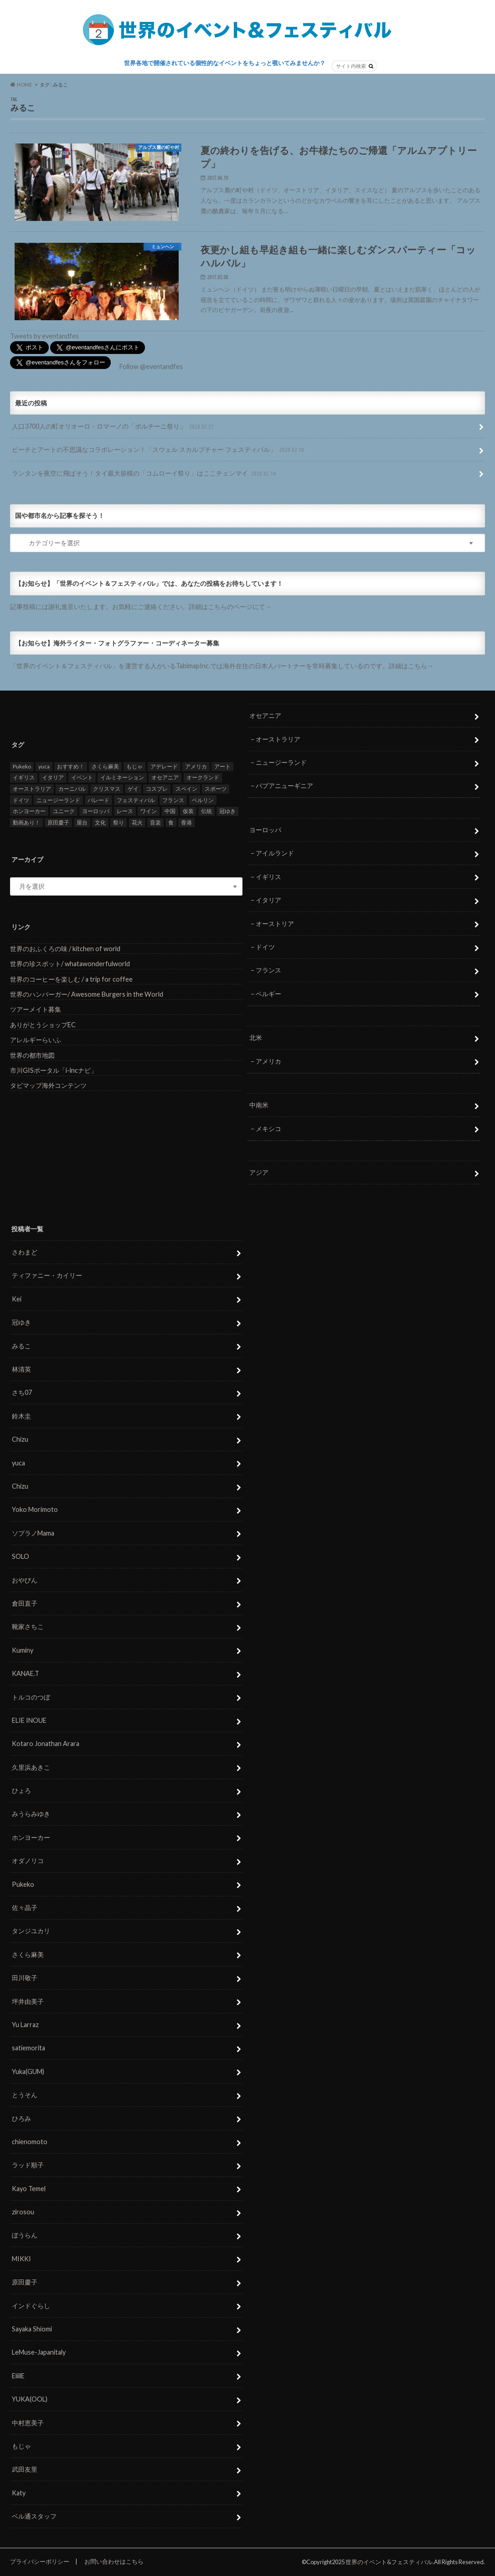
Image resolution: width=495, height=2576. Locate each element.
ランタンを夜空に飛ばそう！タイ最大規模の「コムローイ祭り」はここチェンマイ (145, 473)
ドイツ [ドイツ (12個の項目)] (21, 800)
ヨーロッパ (265, 830)
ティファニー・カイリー (47, 1276)
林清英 (21, 1369)
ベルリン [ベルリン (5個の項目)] (203, 800)
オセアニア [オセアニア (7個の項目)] (165, 777)
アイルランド (275, 853)
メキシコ (268, 1128)
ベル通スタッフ (34, 2516)
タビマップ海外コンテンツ (48, 1086)
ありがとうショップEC (43, 1025)
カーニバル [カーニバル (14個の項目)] (72, 788)
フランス (268, 970)
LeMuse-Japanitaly (39, 2352)
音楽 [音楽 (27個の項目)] (155, 822)
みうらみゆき (31, 1814)
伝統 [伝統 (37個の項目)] (206, 811)
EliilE (18, 2376)
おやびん (24, 1580)
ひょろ (21, 1790)
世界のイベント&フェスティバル (389, 2562)
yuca (18, 1463)
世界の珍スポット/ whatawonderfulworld (70, 964)
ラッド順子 (28, 2165)
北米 (255, 1038)
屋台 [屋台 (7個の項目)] (82, 822)
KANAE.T (25, 1673)
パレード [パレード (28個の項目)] (98, 800)
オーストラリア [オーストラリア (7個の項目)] (32, 788)
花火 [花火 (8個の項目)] (137, 822)
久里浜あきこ (31, 1767)
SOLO (20, 1556)
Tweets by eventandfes (44, 336)
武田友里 (24, 2470)
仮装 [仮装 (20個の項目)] (188, 811)
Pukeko (23, 1884)
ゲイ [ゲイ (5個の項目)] (133, 788)
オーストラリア (278, 739)
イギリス (268, 877)
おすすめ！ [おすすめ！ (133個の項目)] (70, 766)
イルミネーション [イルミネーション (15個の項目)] (122, 777)
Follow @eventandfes (151, 366)
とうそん (24, 2095)
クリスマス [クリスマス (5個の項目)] (106, 788)
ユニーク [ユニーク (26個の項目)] (64, 811)
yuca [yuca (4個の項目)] (44, 766)
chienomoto (29, 2142)
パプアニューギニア (284, 786)
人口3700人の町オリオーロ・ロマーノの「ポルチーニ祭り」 (114, 426)
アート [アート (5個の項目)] (222, 766)
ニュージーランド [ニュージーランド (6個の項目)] (58, 800)
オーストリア (275, 923)
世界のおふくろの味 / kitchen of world (65, 949)
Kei (16, 1299)
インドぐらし (31, 2306)
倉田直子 (24, 1603)
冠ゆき (21, 1322)
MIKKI (21, 2259)
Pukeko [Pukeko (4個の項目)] (22, 766)
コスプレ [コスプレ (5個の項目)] (157, 788)
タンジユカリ (31, 1931)
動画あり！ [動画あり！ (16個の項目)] (26, 822)
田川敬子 (24, 1978)
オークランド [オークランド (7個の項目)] (202, 777)
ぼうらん (24, 2235)
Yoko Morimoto (35, 1510)
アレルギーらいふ (35, 1040)
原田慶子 (24, 2282)
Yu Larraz (25, 2024)
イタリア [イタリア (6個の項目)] (53, 777)
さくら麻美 (28, 1954)
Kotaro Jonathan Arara (45, 1743)
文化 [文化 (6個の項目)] (100, 822)
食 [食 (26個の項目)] (171, 822)
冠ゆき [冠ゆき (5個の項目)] (227, 811)
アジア (258, 1172)
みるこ (21, 1346)
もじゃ (21, 2446)
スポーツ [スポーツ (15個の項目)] (216, 788)
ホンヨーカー (31, 1837)
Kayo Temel (29, 2188)
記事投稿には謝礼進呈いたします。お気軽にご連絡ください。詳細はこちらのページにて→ (141, 606)
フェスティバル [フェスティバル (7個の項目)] (136, 800)
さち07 (22, 1393)
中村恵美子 (28, 2423)
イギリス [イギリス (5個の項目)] (24, 777)
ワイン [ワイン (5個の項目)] (148, 811)
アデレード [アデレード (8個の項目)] (164, 766)
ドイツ (265, 947)
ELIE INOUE (29, 1720)
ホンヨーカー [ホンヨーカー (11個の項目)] (29, 811)
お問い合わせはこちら (114, 2561)
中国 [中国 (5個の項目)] (170, 811)
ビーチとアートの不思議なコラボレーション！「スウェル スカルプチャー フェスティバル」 (159, 450)
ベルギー (268, 994)
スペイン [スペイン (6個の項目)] (186, 788)
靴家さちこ (28, 1626)
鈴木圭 (21, 1416)
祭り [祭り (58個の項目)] (118, 822)
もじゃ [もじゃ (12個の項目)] (134, 766)
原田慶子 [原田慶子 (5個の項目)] (58, 822)
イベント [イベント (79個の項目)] (82, 777)
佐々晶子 (24, 1907)
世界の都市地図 (32, 1055)
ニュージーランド (281, 762)
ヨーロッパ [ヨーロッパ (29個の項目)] (95, 811)
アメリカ (268, 1061)
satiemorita (28, 2048)
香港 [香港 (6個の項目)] (186, 822)
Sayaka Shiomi (32, 2329)
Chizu (20, 1439)
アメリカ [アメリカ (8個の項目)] (196, 766)
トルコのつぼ (31, 1697)
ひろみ (21, 2118)
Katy (19, 2493)
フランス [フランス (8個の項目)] (173, 800)
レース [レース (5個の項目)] (125, 811)
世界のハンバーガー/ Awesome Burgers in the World (86, 994)
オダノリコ (28, 1860)
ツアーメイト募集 (35, 1009)
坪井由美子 (28, 2001)
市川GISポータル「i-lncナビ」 (53, 1070)
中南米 (258, 1105)
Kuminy (22, 1650)
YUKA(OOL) (29, 2399)
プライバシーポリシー (39, 2561)
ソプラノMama (33, 1533)
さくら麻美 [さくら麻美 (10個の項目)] (105, 766)
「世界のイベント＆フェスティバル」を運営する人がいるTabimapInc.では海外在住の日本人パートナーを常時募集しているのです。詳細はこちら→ (221, 666)
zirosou (23, 2212)
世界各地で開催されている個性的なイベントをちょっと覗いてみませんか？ (224, 63)
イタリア (268, 900)
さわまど (24, 1252)
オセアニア (265, 715)
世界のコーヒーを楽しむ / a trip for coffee (71, 979)
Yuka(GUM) (28, 2071)
